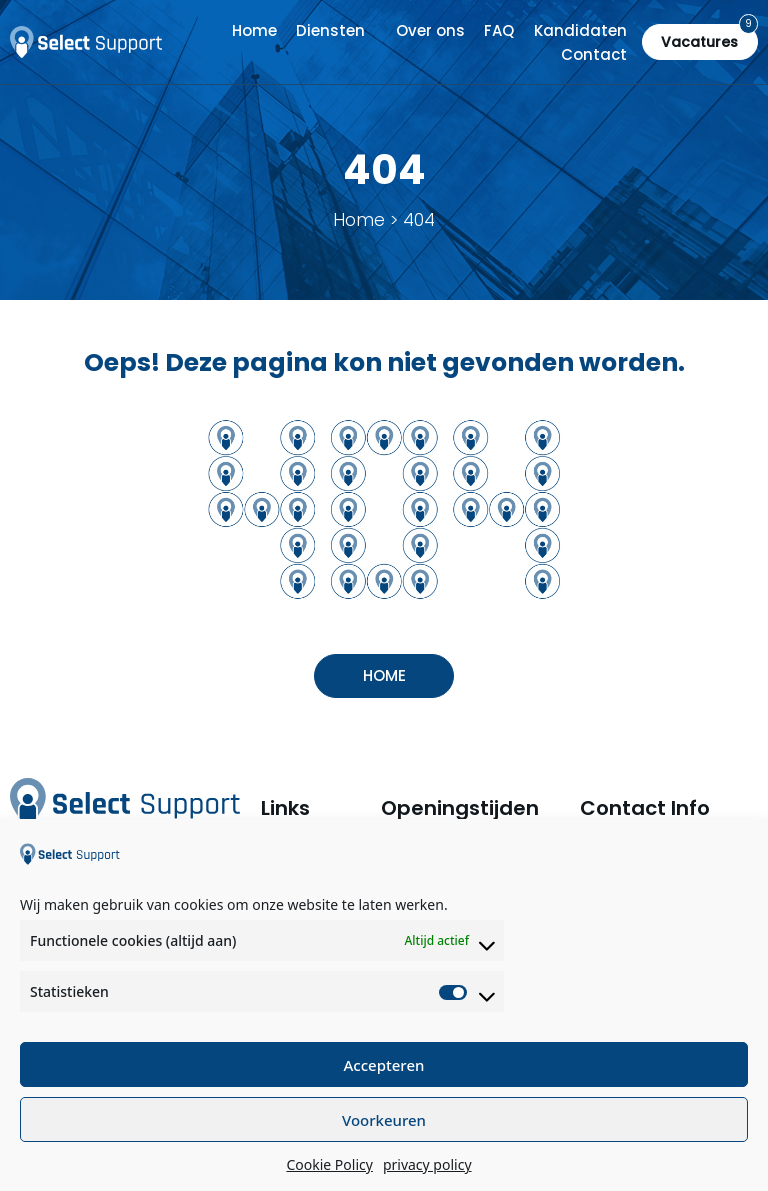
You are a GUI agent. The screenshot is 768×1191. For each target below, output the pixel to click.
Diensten (330, 31)
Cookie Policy (329, 1164)
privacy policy (427, 1164)
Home (254, 30)
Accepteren (384, 1065)
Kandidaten (580, 30)
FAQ (499, 30)
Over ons (430, 30)
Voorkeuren (384, 1120)
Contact (594, 54)
